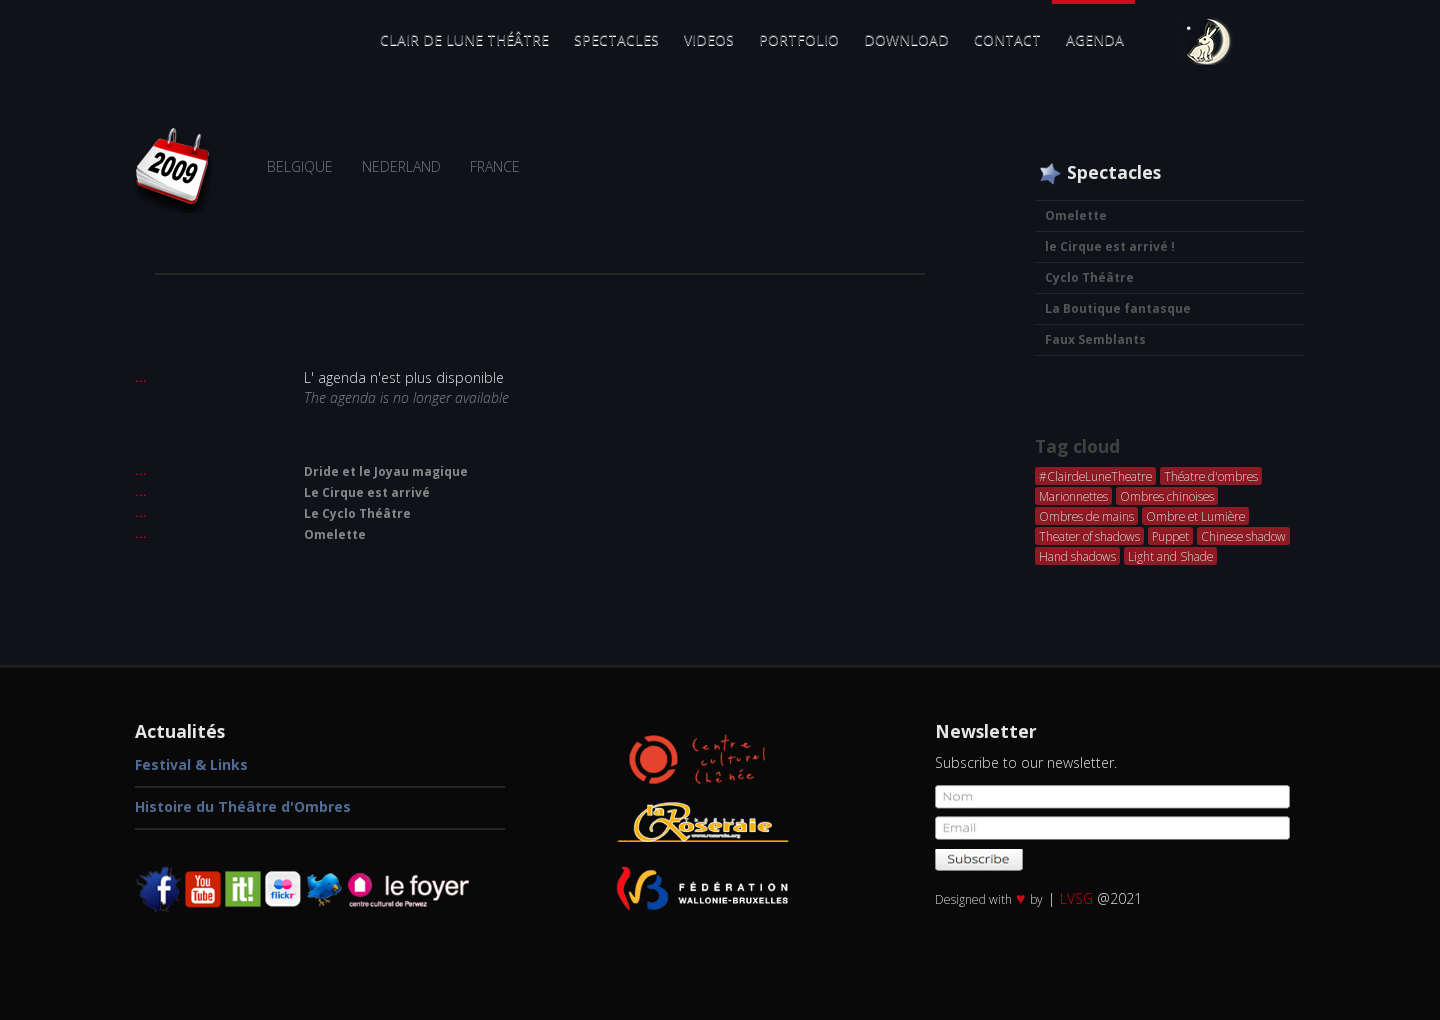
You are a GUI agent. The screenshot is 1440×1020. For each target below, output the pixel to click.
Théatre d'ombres (1211, 476)
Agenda (1095, 39)
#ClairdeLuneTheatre (1095, 476)
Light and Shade (1170, 556)
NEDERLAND (401, 166)
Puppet (1170, 536)
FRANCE (495, 166)
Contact (1007, 39)
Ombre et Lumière (1195, 516)
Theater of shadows (1089, 536)
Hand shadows (1077, 556)
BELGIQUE (300, 166)
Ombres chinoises (1167, 496)
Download (906, 39)
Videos (709, 39)
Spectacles (616, 39)
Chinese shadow (1243, 536)
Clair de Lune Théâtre (464, 39)
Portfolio (799, 39)
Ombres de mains (1086, 516)
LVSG (1076, 898)
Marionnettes (1073, 496)
